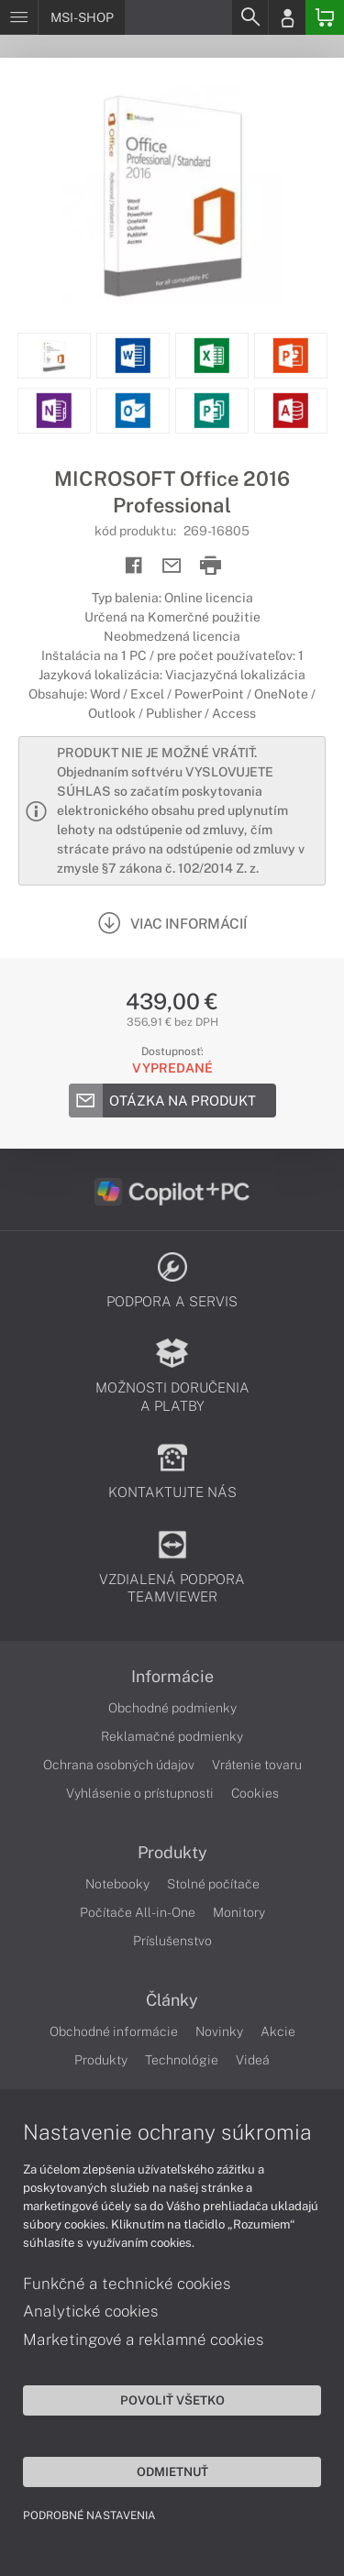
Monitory (239, 1912)
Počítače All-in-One (137, 1912)
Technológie (181, 2060)
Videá (253, 2060)
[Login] (287, 17)
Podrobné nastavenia (89, 2515)
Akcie (278, 2031)
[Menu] (19, 17)
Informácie (172, 1676)
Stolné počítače (213, 1884)
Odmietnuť (172, 2471)
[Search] (249, 17)
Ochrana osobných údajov (118, 1764)
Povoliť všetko (172, 2400)
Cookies (255, 1793)
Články (172, 2000)
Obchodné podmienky (172, 1708)
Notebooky (117, 1884)
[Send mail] (172, 566)
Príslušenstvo (172, 1940)
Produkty (172, 1852)
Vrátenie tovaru (257, 1764)
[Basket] (324, 17)
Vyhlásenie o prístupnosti (140, 1793)
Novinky (219, 2031)
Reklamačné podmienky (172, 1736)
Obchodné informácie (114, 2031)
